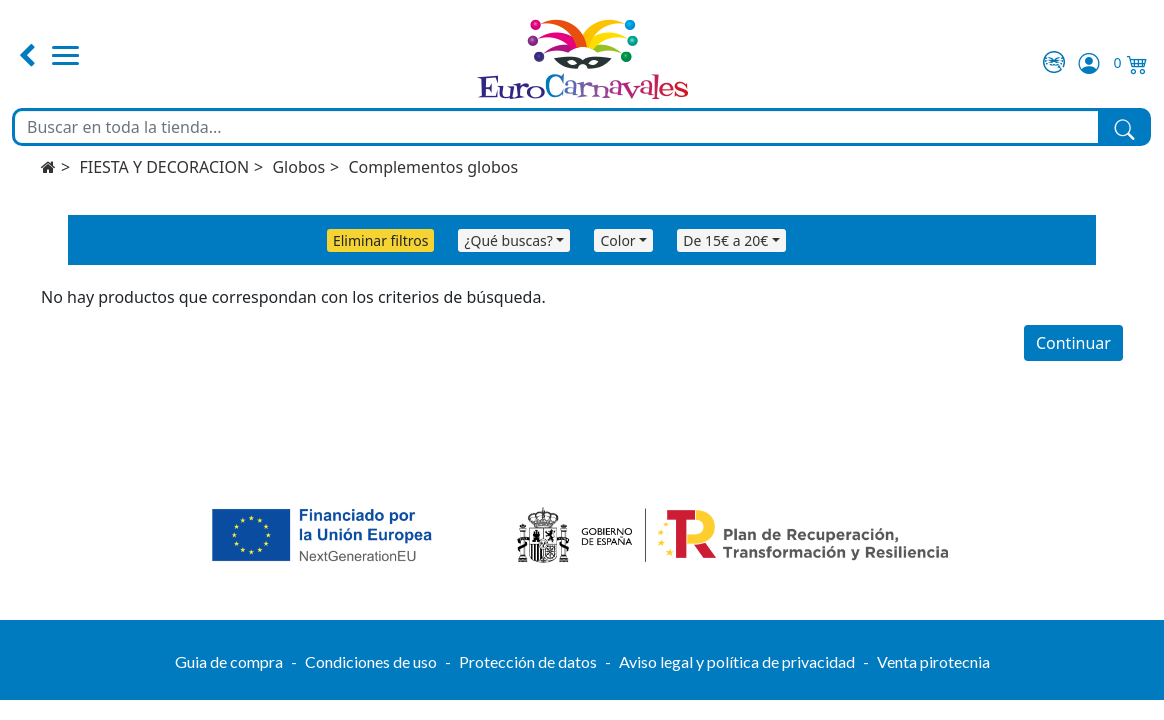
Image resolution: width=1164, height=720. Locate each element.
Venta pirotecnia (933, 661)
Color (617, 240)
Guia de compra (229, 661)
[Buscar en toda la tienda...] (556, 127)
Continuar (1073, 343)
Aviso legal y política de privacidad (737, 661)
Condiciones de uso (371, 661)
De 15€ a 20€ (725, 240)
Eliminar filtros (380, 240)
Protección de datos (528, 661)
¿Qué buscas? (508, 240)
